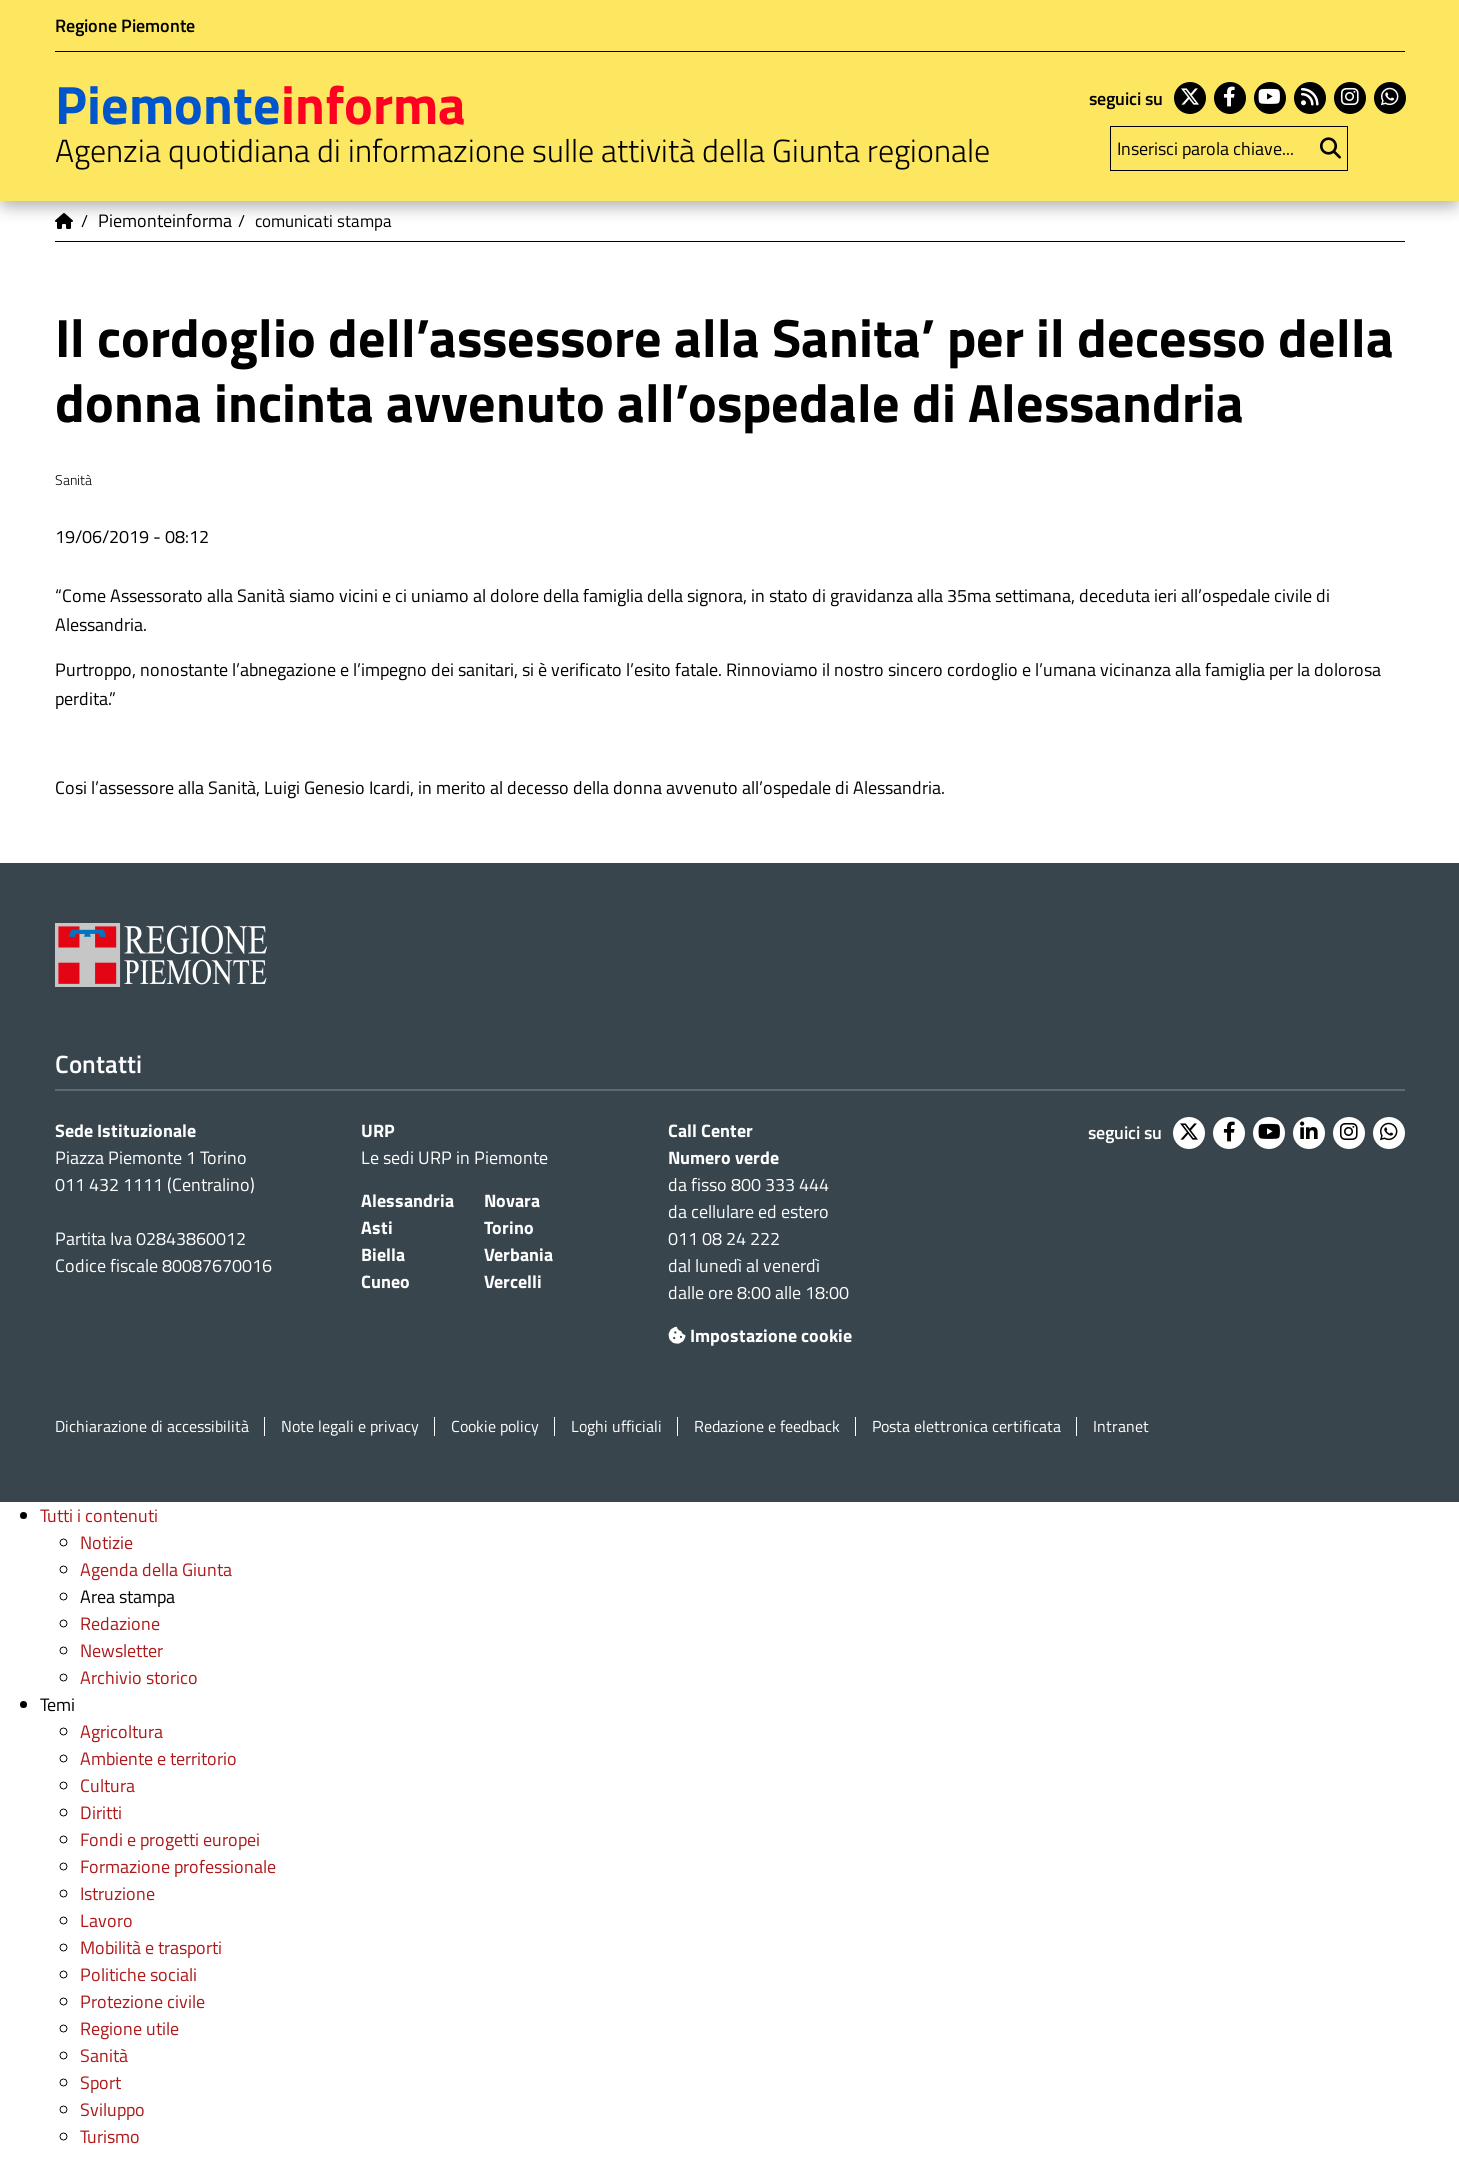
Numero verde (723, 1157)
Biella (383, 1254)
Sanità (104, 2055)
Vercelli (513, 1281)
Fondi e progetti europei (170, 1839)
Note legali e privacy (350, 1426)
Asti (377, 1227)
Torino (509, 1227)
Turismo (110, 2136)
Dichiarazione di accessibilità (152, 1426)
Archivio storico (139, 1677)
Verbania (518, 1254)
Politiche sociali (138, 1974)
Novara (512, 1200)
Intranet (1121, 1426)
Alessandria (407, 1200)
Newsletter (121, 1650)
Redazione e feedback (767, 1426)
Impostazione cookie (760, 1335)
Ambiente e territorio (158, 1758)
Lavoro (106, 1920)
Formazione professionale (178, 1866)
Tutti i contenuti (99, 1515)
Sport (100, 2082)
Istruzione (117, 1893)
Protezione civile (142, 2001)
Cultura (107, 1785)
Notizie (106, 1542)
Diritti (101, 1812)
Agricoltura (121, 1731)
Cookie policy (495, 1426)
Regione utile (129, 2028)
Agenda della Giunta (156, 1569)
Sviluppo (112, 2109)
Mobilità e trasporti (151, 1947)
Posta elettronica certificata (966, 1426)
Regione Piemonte (125, 25)
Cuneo (385, 1281)
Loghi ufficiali (616, 1426)
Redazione (120, 1623)
